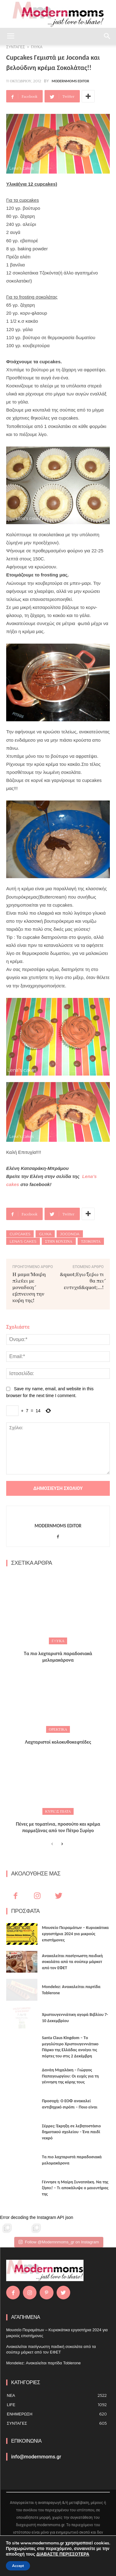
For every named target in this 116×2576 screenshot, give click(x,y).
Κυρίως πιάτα (58, 1811)
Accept (18, 2565)
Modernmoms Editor (70, 81)
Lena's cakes (23, 1241)
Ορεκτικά (58, 1729)
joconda (69, 1234)
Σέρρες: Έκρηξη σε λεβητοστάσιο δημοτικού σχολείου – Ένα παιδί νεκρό (71, 2132)
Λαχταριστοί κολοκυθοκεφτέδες (58, 1742)
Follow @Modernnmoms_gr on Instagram (59, 2242)
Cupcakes (20, 1234)
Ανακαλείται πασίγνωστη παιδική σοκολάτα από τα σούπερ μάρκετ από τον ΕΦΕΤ (72, 1961)
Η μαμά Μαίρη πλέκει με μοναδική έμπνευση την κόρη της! (29, 1287)
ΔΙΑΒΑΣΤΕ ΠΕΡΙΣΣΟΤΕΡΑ (62, 2554)
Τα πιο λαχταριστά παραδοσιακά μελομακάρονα (58, 1656)
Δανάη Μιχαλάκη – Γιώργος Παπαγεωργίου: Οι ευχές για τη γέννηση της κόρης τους (70, 2076)
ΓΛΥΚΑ (58, 1640)
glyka (45, 1234)
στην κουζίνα (58, 1241)
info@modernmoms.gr (36, 2457)
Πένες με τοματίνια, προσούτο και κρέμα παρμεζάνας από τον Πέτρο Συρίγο (58, 1827)
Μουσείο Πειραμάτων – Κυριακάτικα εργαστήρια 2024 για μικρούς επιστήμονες (75, 1933)
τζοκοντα (91, 1241)
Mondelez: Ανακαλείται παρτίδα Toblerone (43, 2363)
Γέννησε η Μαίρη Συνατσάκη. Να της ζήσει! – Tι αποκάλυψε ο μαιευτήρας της (75, 2188)
